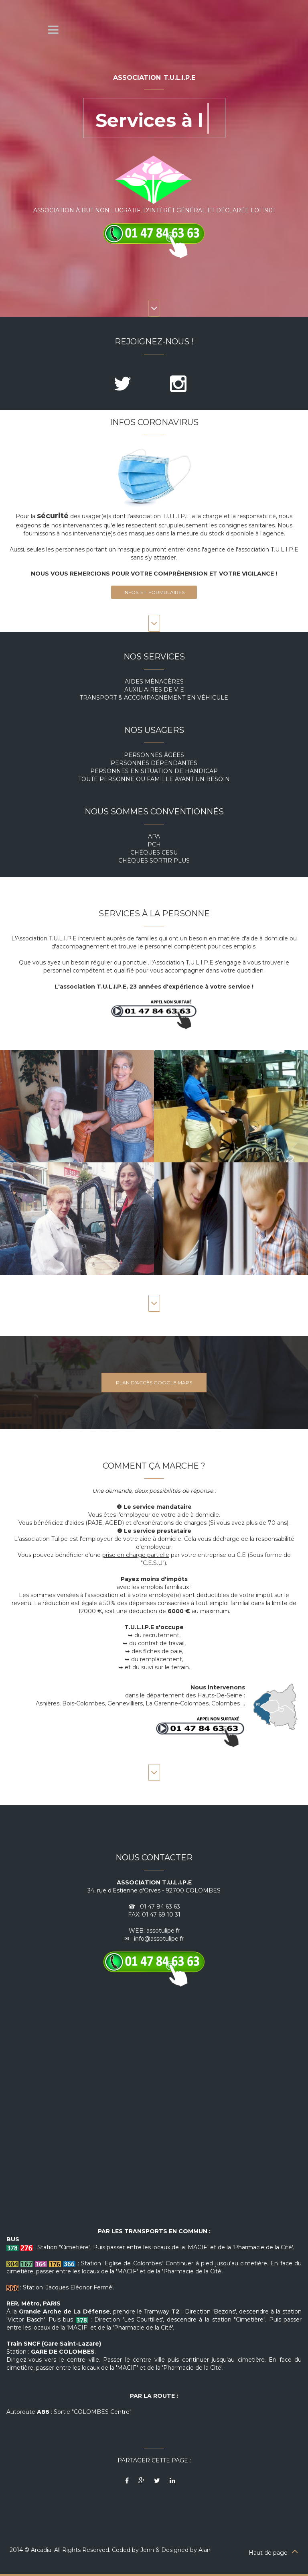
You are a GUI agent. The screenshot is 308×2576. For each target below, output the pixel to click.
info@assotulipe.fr (159, 1938)
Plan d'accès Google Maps (154, 1383)
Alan (205, 2550)
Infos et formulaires (154, 592)
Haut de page (273, 2552)
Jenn (147, 2550)
